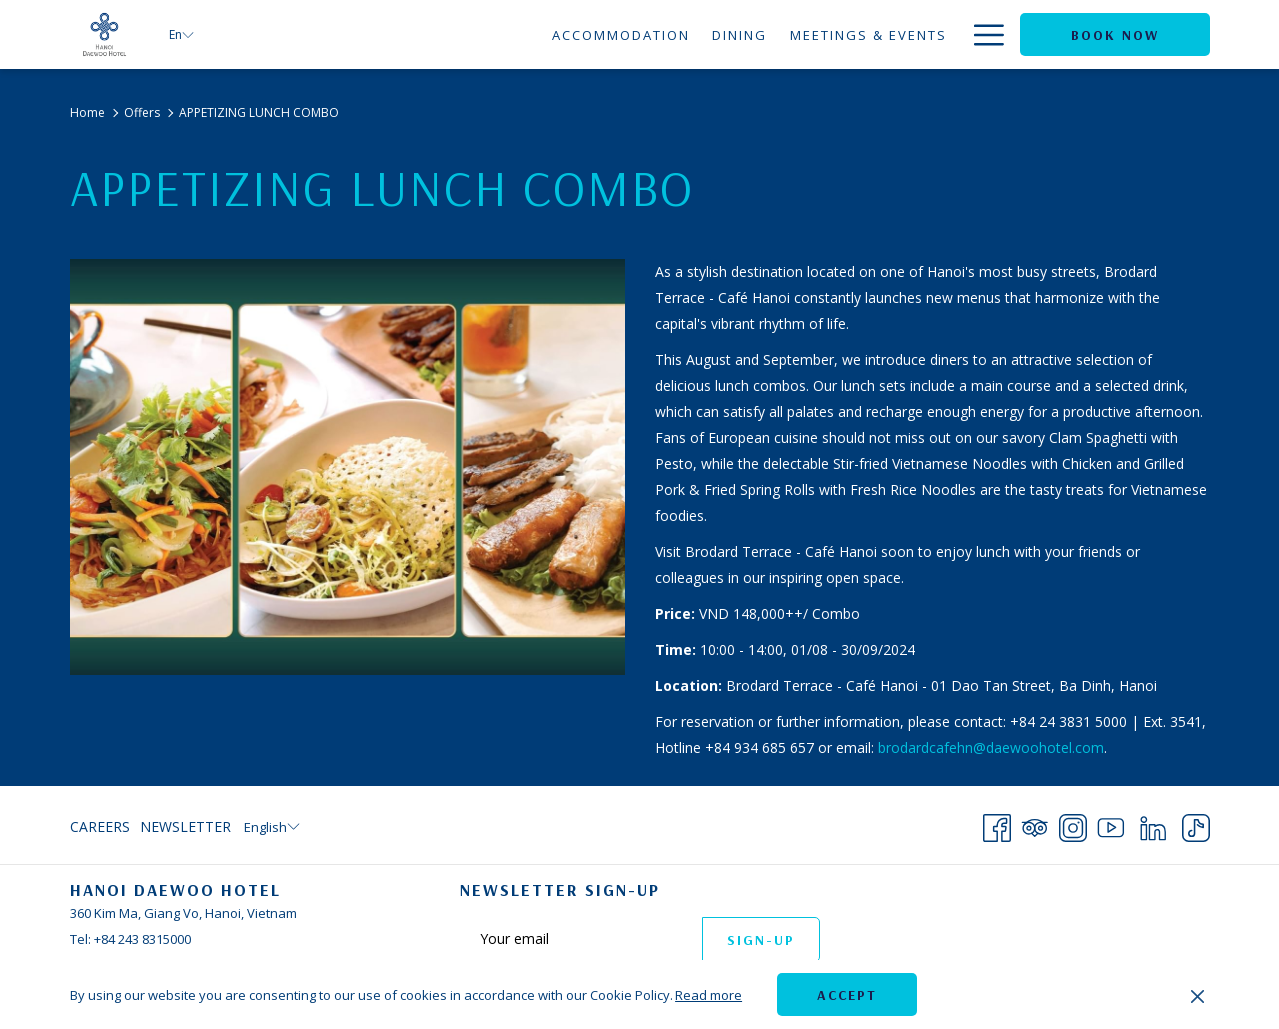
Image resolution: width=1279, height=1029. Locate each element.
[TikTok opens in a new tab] (1196, 824)
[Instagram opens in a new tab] (1073, 824)
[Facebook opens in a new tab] (997, 824)
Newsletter (185, 826)
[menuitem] (102, 827)
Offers (142, 112)
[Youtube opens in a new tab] (1111, 824)
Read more (708, 995)
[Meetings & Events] (683, 34)
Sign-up (761, 940)
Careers (100, 826)
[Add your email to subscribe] (581, 938)
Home (87, 112)
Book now (1115, 35)
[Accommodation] (435, 34)
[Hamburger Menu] (981, 34)
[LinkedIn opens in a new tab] (1153, 824)
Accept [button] (847, 995)
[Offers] (919, 34)
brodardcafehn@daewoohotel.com (991, 747)
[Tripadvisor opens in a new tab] (1035, 824)
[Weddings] (826, 34)
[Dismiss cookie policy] (1197, 995)
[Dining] (555, 34)
